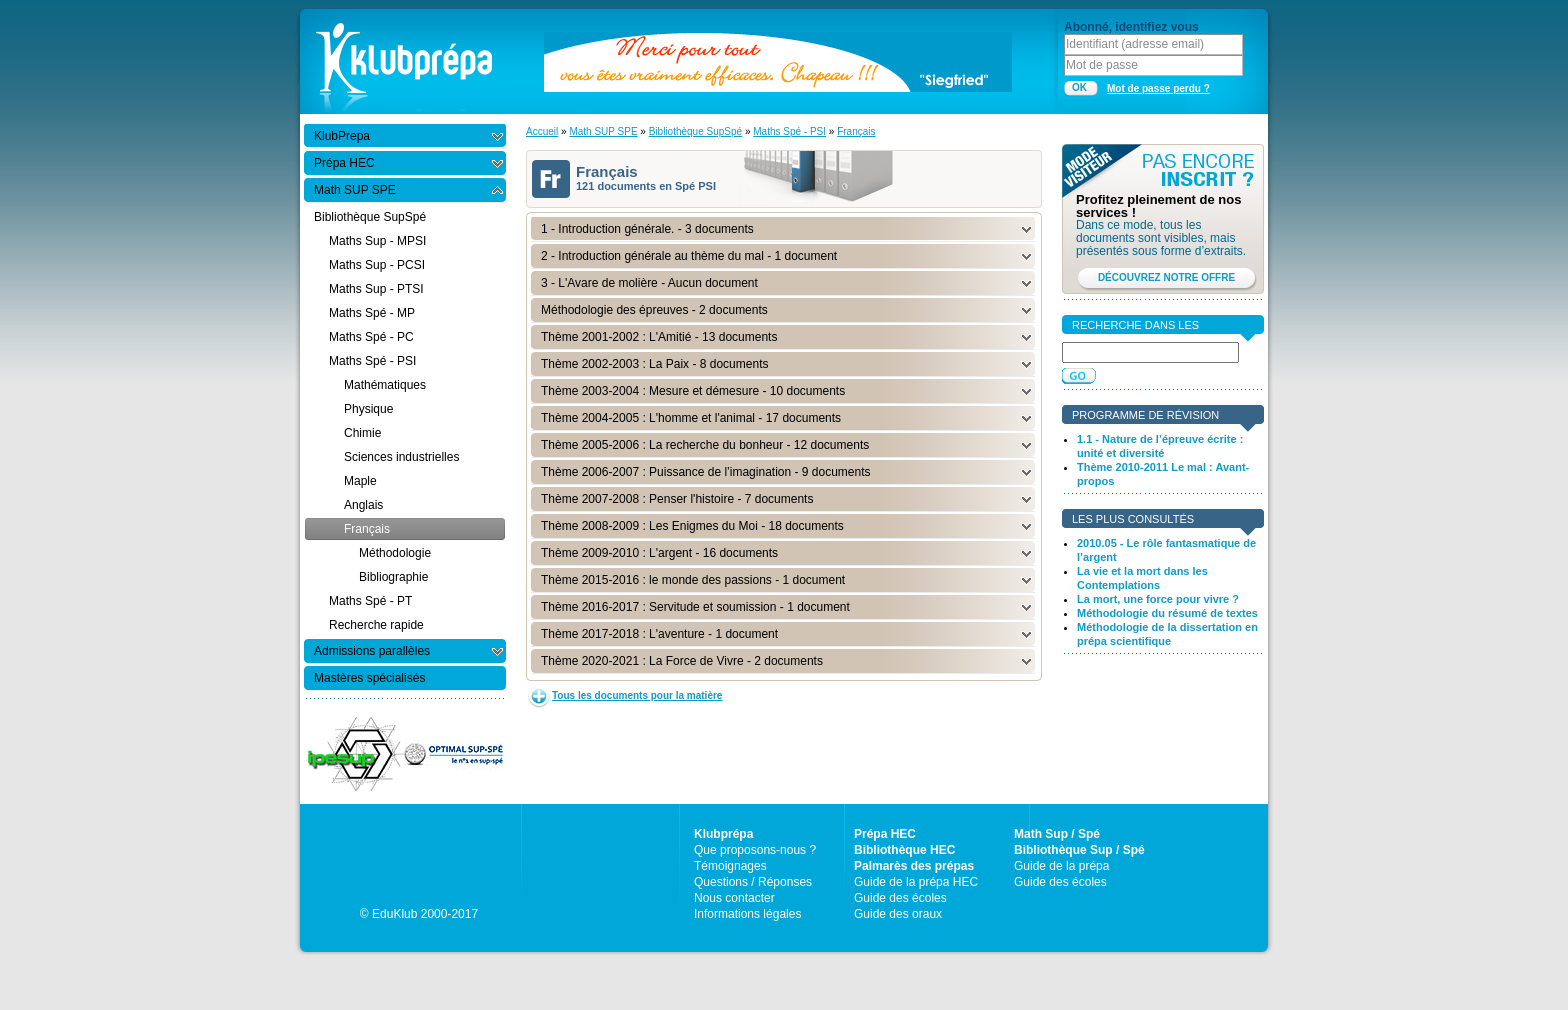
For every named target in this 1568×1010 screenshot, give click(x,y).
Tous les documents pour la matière (637, 695)
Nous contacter (734, 898)
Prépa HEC (885, 834)
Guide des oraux (898, 914)
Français (856, 131)
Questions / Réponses (753, 882)
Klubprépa (723, 834)
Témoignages (730, 866)
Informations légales (747, 914)
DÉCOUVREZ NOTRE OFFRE (1166, 277)
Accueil (542, 131)
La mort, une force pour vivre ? (1158, 599)
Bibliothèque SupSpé (695, 131)
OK (1079, 87)
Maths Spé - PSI (789, 131)
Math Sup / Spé (1057, 834)
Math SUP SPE (603, 131)
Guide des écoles (900, 898)
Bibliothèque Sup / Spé (1079, 850)
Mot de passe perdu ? (1158, 88)
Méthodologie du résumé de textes (1167, 613)
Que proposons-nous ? (755, 850)
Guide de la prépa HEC (916, 882)
